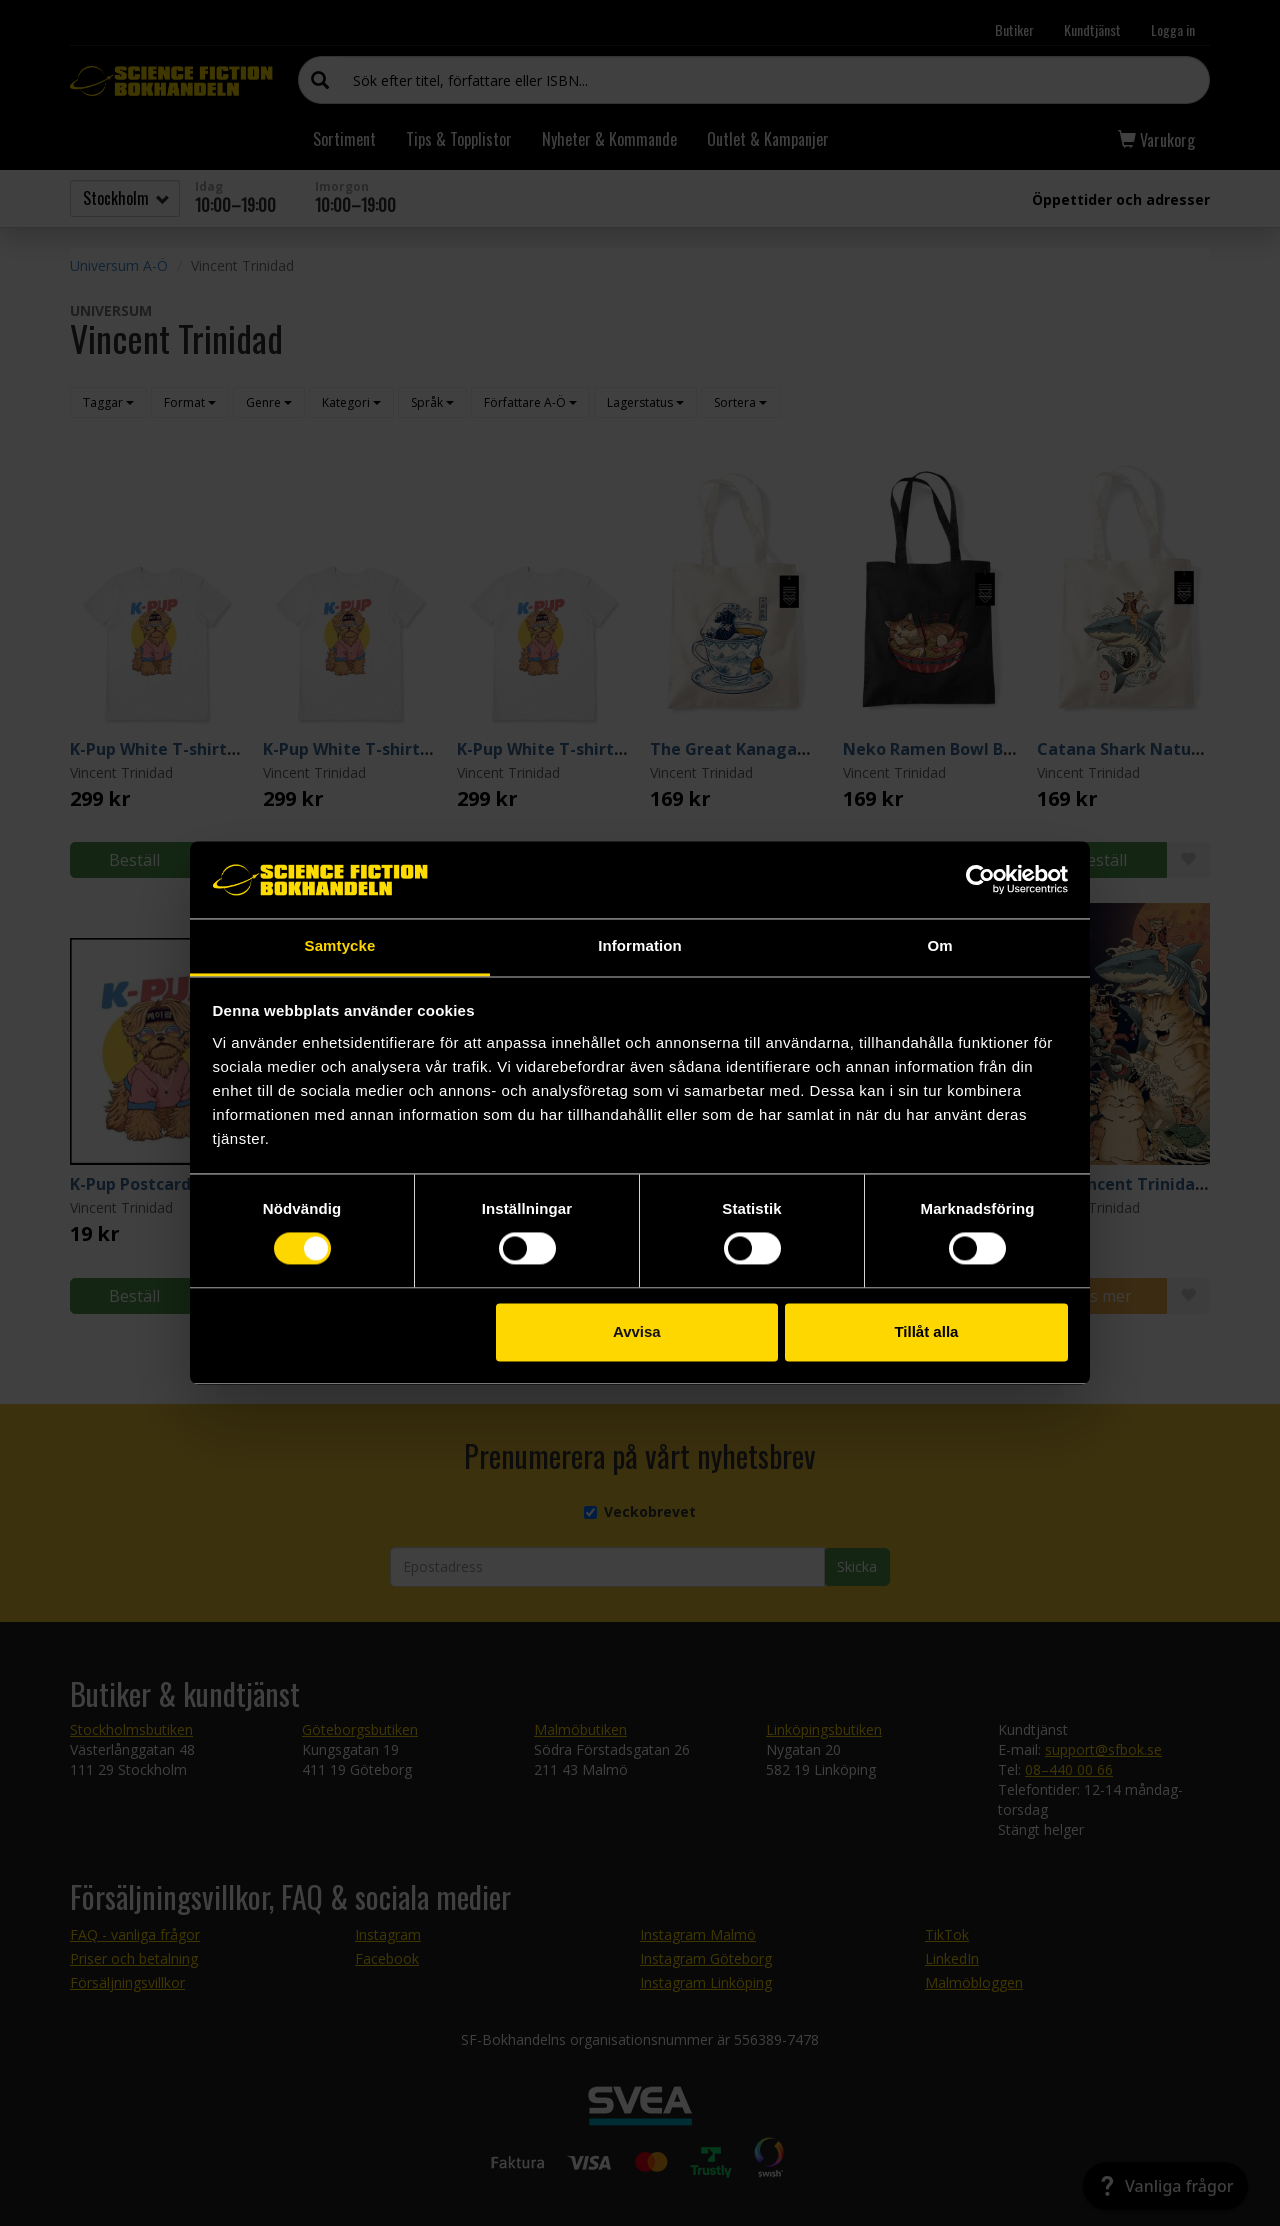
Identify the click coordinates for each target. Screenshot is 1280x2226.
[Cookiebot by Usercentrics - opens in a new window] (980, 880)
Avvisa (637, 1331)
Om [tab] (939, 945)
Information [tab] (640, 945)
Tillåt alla (926, 1331)
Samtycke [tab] (340, 945)
